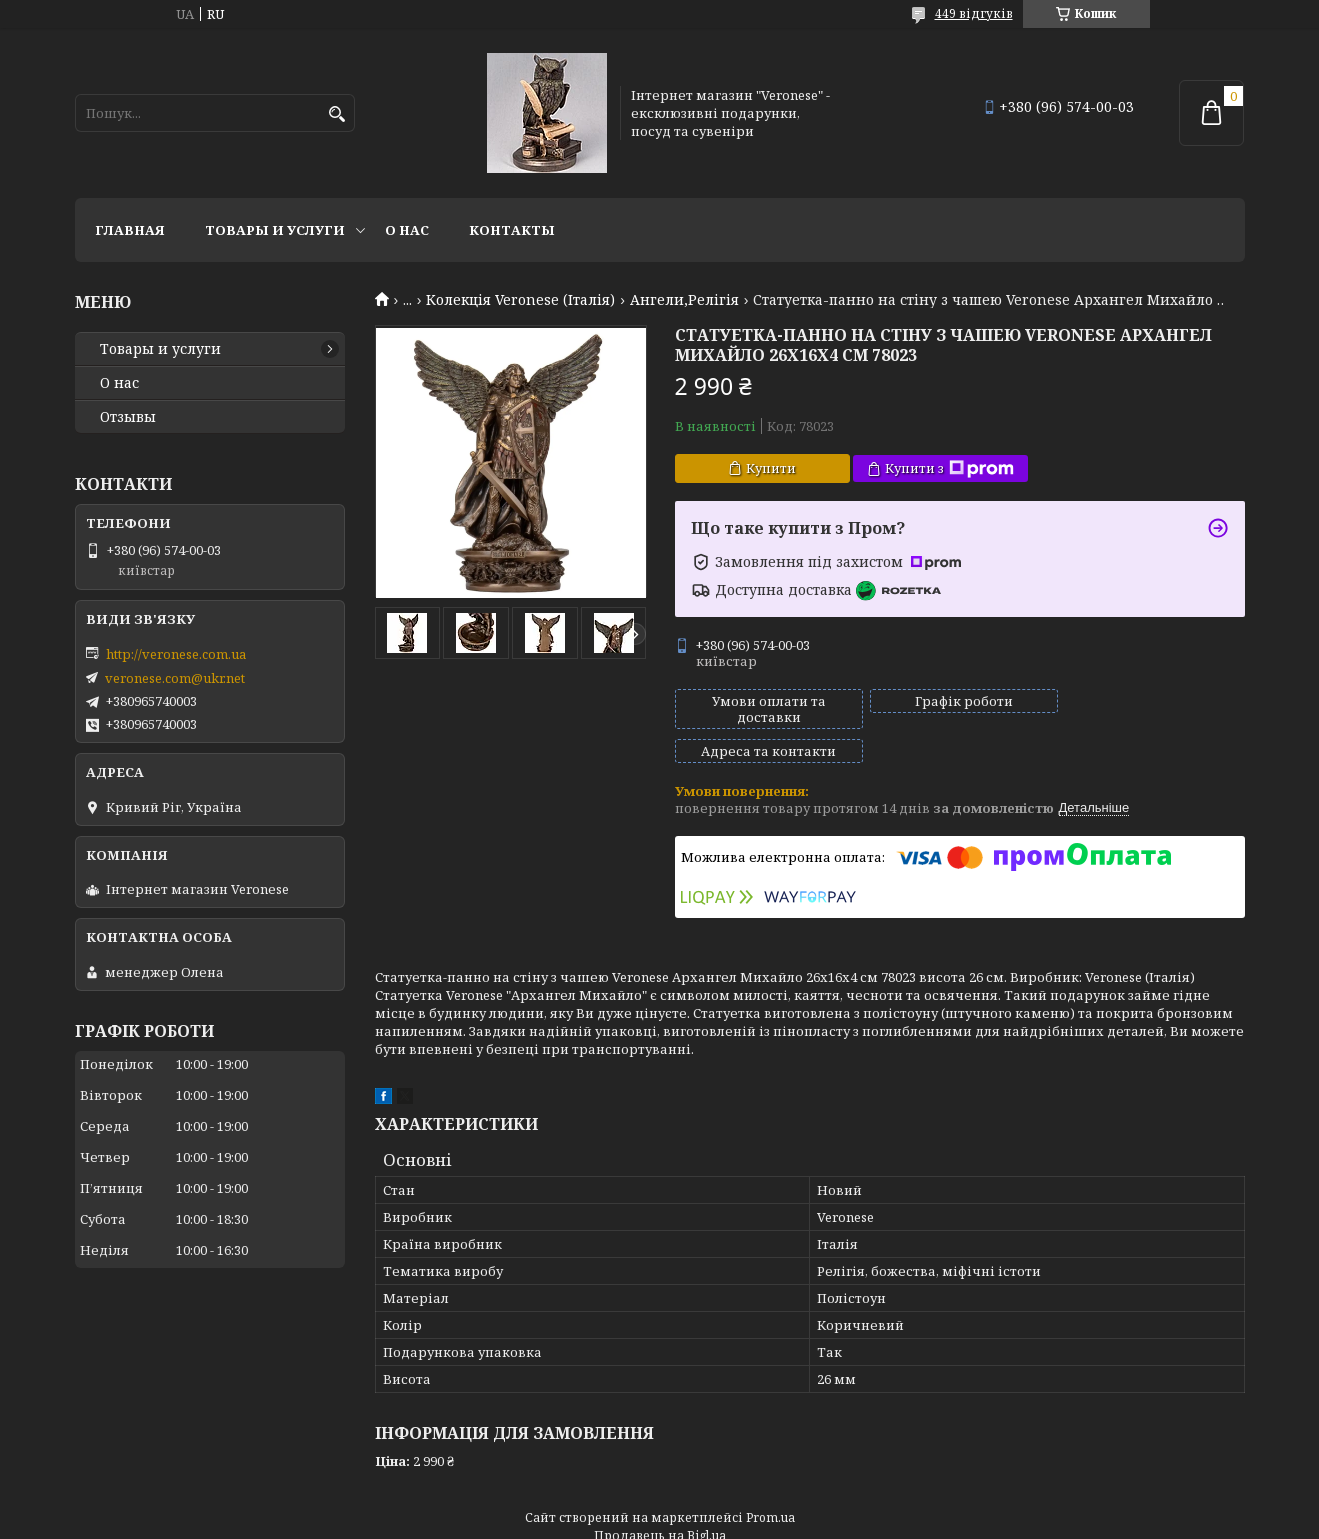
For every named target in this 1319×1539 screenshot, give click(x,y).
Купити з (949, 468)
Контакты (512, 230)
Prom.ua (770, 1483)
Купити (771, 468)
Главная (130, 230)
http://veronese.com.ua (176, 654)
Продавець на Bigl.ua (660, 1501)
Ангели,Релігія (684, 300)
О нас (407, 230)
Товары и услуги (275, 230)
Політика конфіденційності (846, 1519)
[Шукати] (337, 114)
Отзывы (128, 417)
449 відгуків (974, 13)
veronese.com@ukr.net (175, 678)
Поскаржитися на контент (654, 1519)
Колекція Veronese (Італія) (520, 300)
